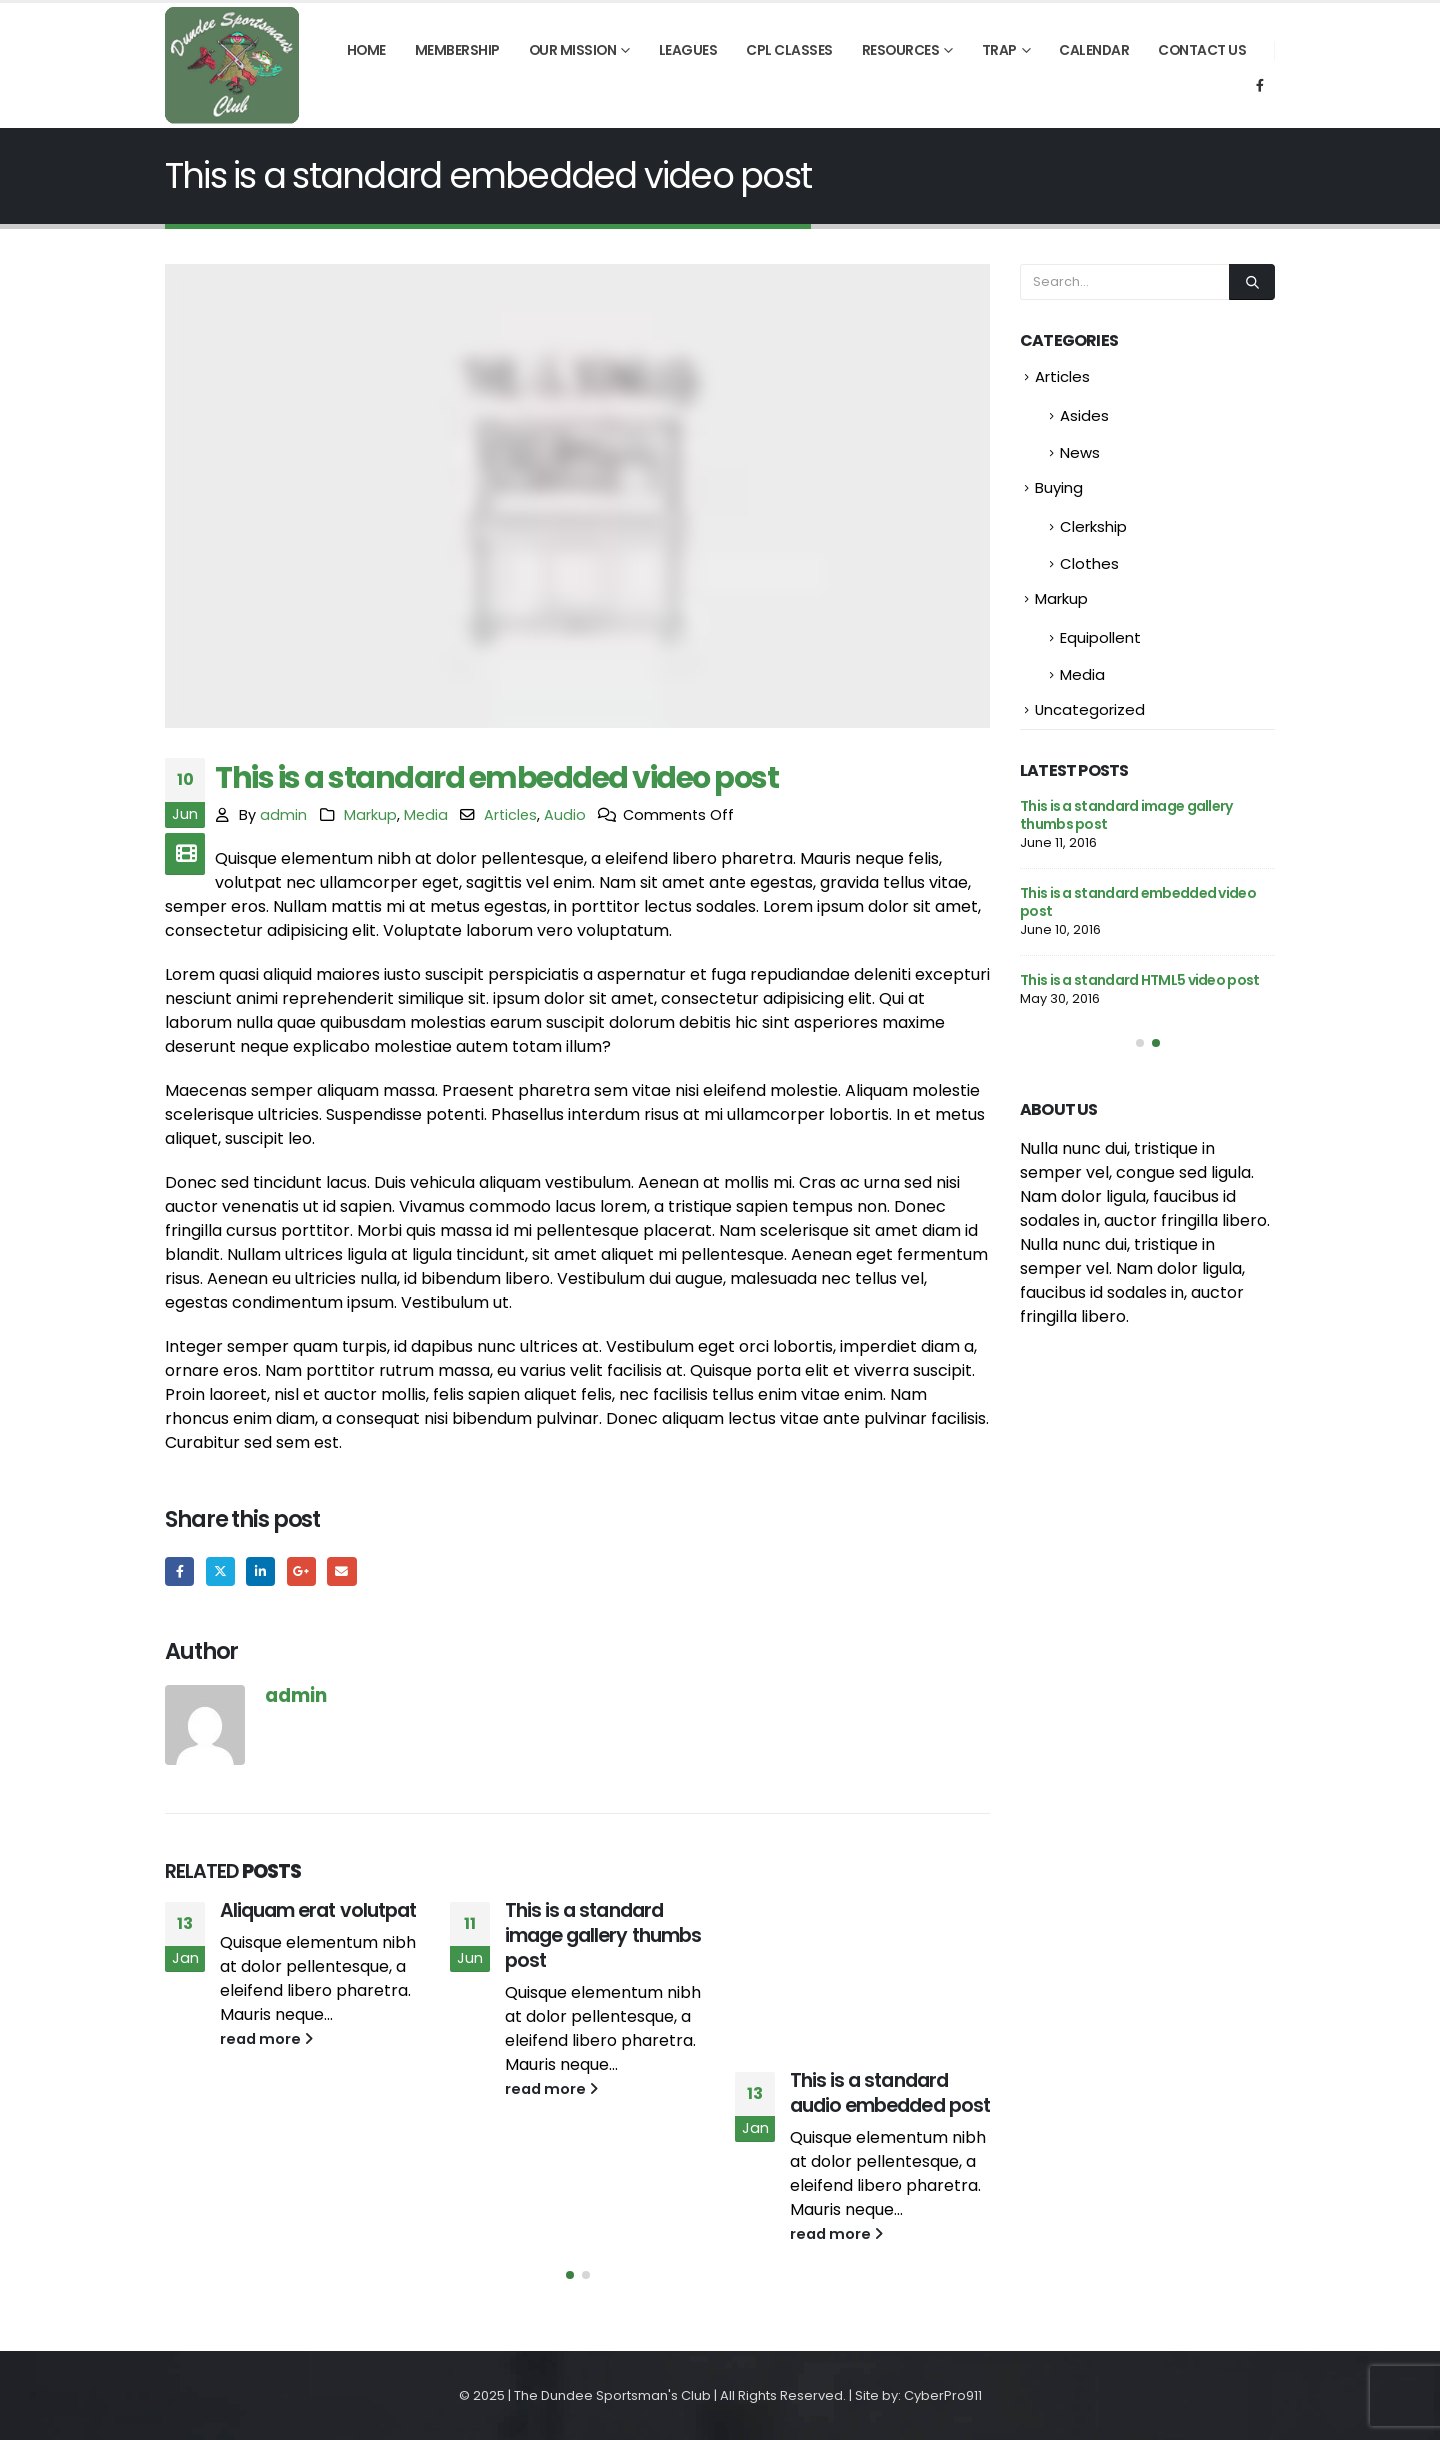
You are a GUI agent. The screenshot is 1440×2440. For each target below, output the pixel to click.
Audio (565, 815)
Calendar (1094, 50)
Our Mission (573, 50)
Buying (1059, 487)
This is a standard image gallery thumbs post (603, 1935)
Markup (370, 815)
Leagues (688, 50)
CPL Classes (789, 50)
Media (426, 815)
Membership (457, 50)
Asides (1084, 415)
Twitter (220, 1571)
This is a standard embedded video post (1138, 902)
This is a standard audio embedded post (890, 2093)
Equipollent (1100, 637)
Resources (901, 50)
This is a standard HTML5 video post (1140, 980)
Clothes (1089, 563)
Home (366, 50)
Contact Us (1202, 50)
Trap (999, 50)
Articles (510, 815)
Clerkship (1093, 526)
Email (341, 1571)
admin (283, 815)
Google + (301, 1571)
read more (266, 2039)
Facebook (179, 1571)
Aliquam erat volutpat (318, 1910)
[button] (570, 2275)
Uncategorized (1090, 709)
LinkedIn (260, 1571)
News (1080, 452)
